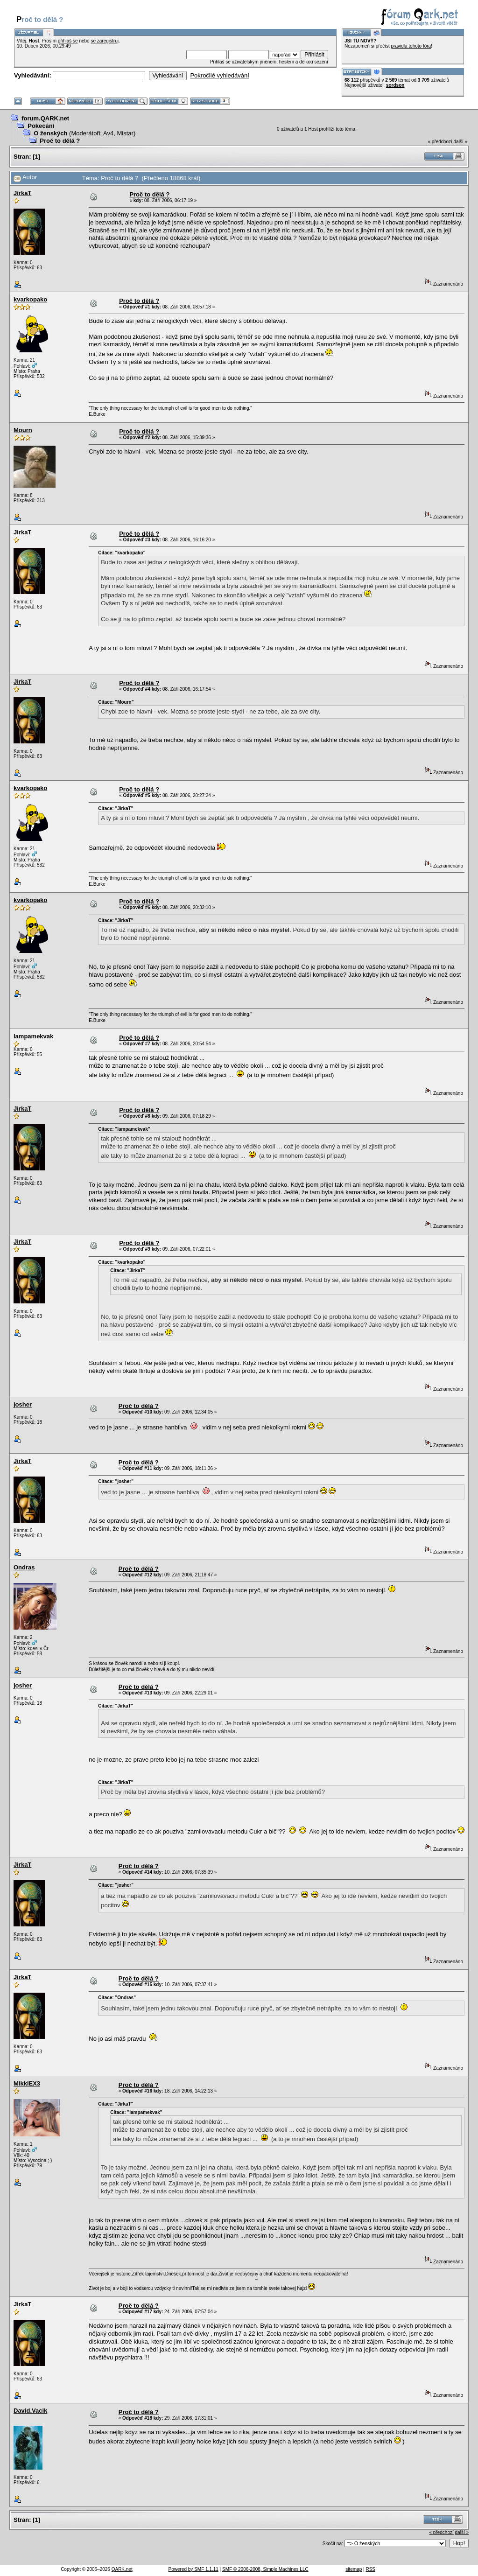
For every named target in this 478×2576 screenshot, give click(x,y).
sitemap (353, 2569)
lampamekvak (33, 1036)
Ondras (24, 1567)
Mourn (23, 430)
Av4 (108, 133)
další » (460, 141)
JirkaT (22, 192)
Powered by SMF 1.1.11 (193, 2569)
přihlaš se (68, 40)
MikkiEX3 (27, 2083)
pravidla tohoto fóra (411, 46)
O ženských (50, 133)
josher (23, 1404)
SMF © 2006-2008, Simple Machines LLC (265, 2569)
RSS (370, 2569)
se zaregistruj (104, 40)
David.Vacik (30, 2410)
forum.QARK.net (45, 118)
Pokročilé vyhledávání (219, 75)
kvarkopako (30, 299)
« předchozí (440, 141)
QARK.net (122, 2569)
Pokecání (41, 125)
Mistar (125, 133)
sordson (395, 85)
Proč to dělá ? (60, 140)
